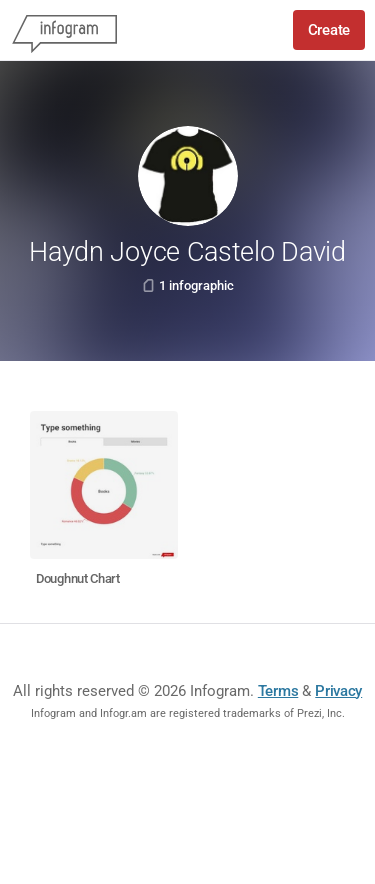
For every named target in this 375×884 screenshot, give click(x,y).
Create (329, 30)
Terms (278, 691)
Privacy (338, 691)
